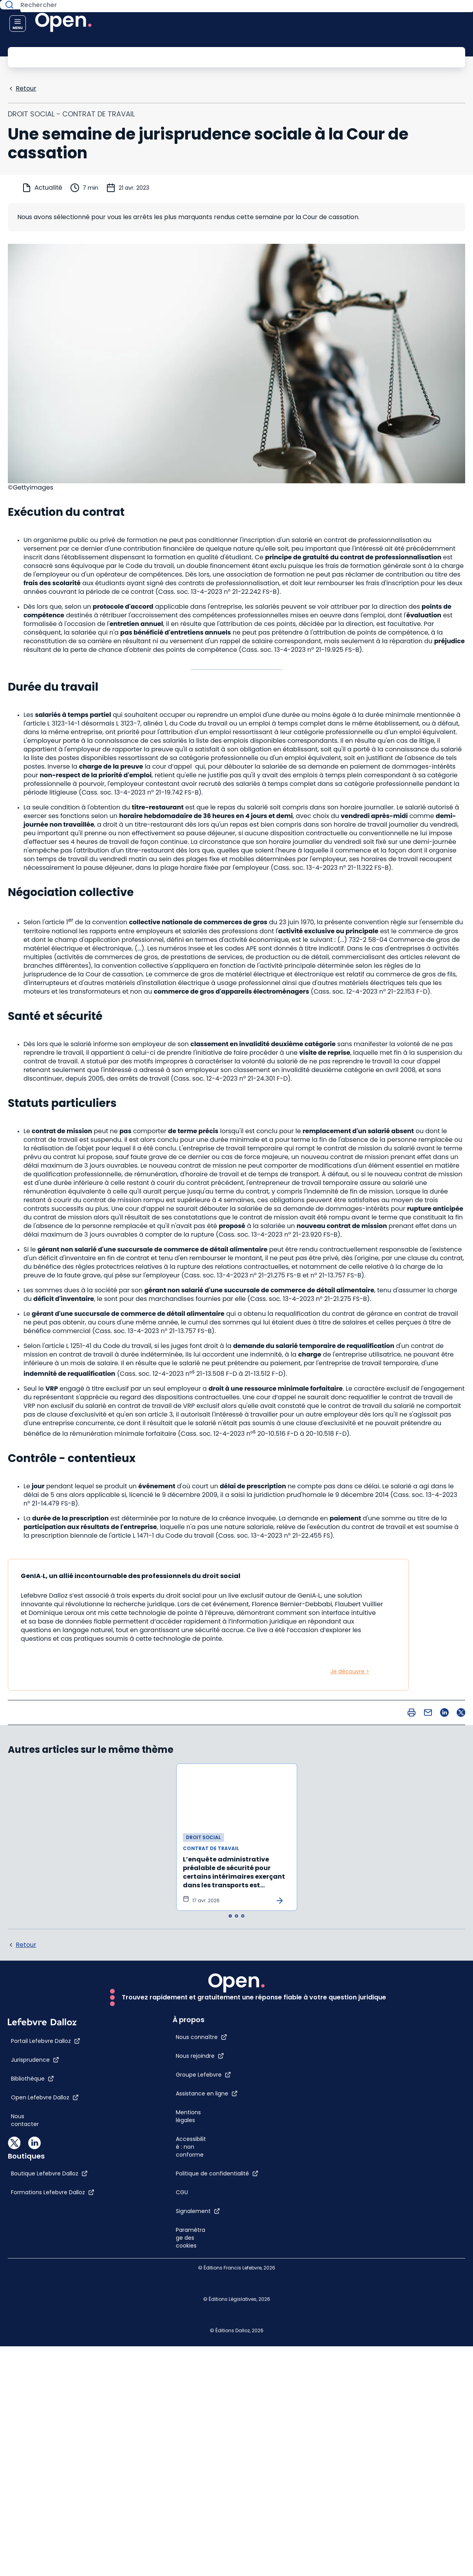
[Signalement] (397, 2202)
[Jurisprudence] (35, 2341)
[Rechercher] (218, 56)
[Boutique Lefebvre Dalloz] (205, 2318)
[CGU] (381, 2183)
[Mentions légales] (385, 2087)
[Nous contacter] (32, 2397)
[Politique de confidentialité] (416, 2164)
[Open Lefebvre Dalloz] (45, 2379)
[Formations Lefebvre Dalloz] (209, 2337)
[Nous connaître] (400, 2004)
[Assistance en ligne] (406, 2061)
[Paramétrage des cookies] (385, 2237)
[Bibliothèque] (32, 2360)
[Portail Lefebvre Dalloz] (45, 2322)
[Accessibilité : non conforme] (385, 2130)
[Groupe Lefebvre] (402, 2042)
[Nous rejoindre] (399, 2023)
